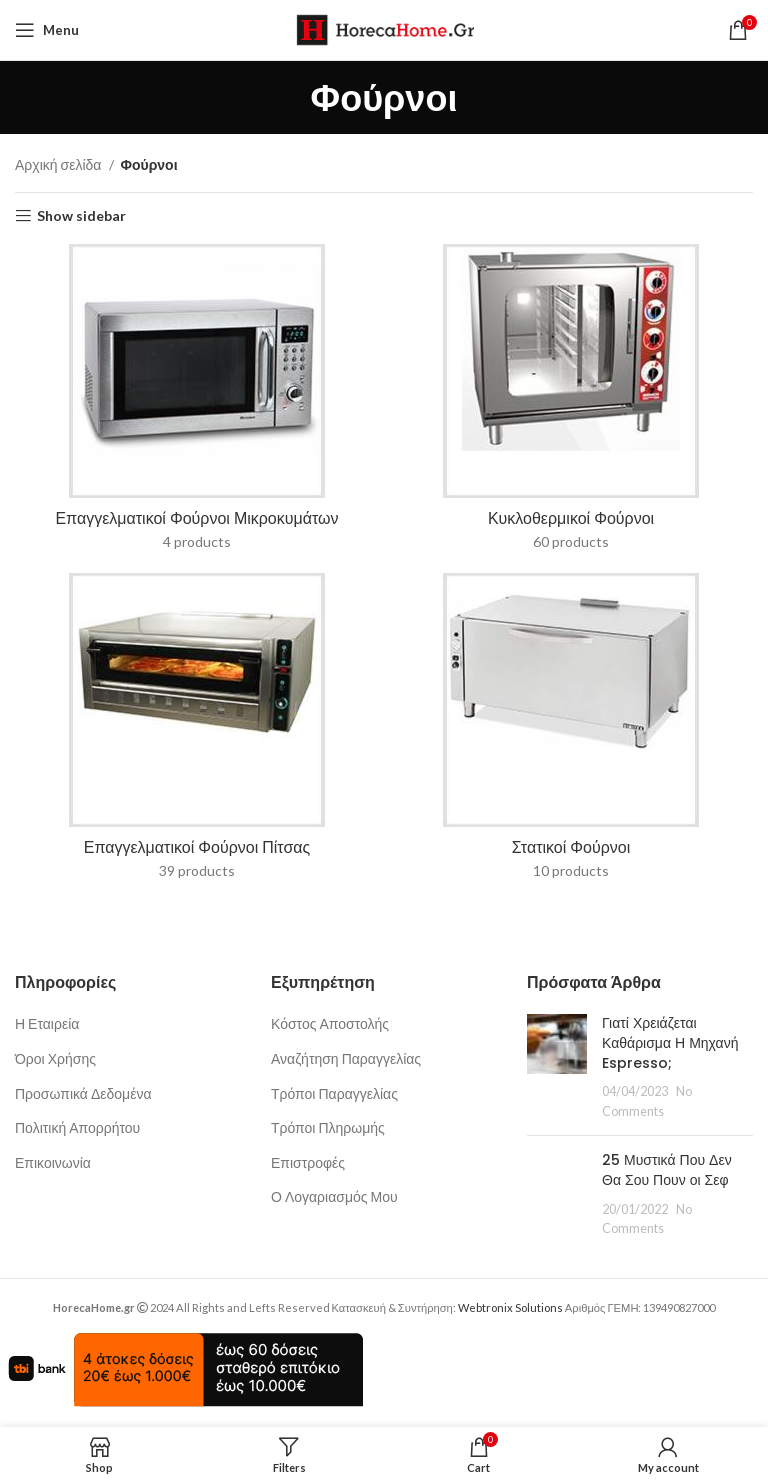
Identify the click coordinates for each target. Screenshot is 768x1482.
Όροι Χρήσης (55, 1058)
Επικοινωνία (53, 1162)
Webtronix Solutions (510, 1307)
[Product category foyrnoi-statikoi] (571, 732)
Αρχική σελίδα (59, 164)
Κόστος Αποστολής (330, 1023)
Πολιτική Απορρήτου (77, 1127)
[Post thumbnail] (557, 1067)
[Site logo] (384, 28)
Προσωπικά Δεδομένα (83, 1093)
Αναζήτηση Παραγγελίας (346, 1058)
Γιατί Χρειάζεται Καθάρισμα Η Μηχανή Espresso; (670, 1042)
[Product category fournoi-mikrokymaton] (197, 403)
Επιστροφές (308, 1162)
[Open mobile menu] (47, 30)
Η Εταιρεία (47, 1023)
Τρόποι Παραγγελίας (334, 1093)
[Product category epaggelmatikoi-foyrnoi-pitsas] (197, 732)
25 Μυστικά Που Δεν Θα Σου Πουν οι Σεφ (667, 1170)
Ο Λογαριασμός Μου (334, 1196)
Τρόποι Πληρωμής (328, 1127)
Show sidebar (81, 216)
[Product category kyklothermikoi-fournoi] (571, 403)
